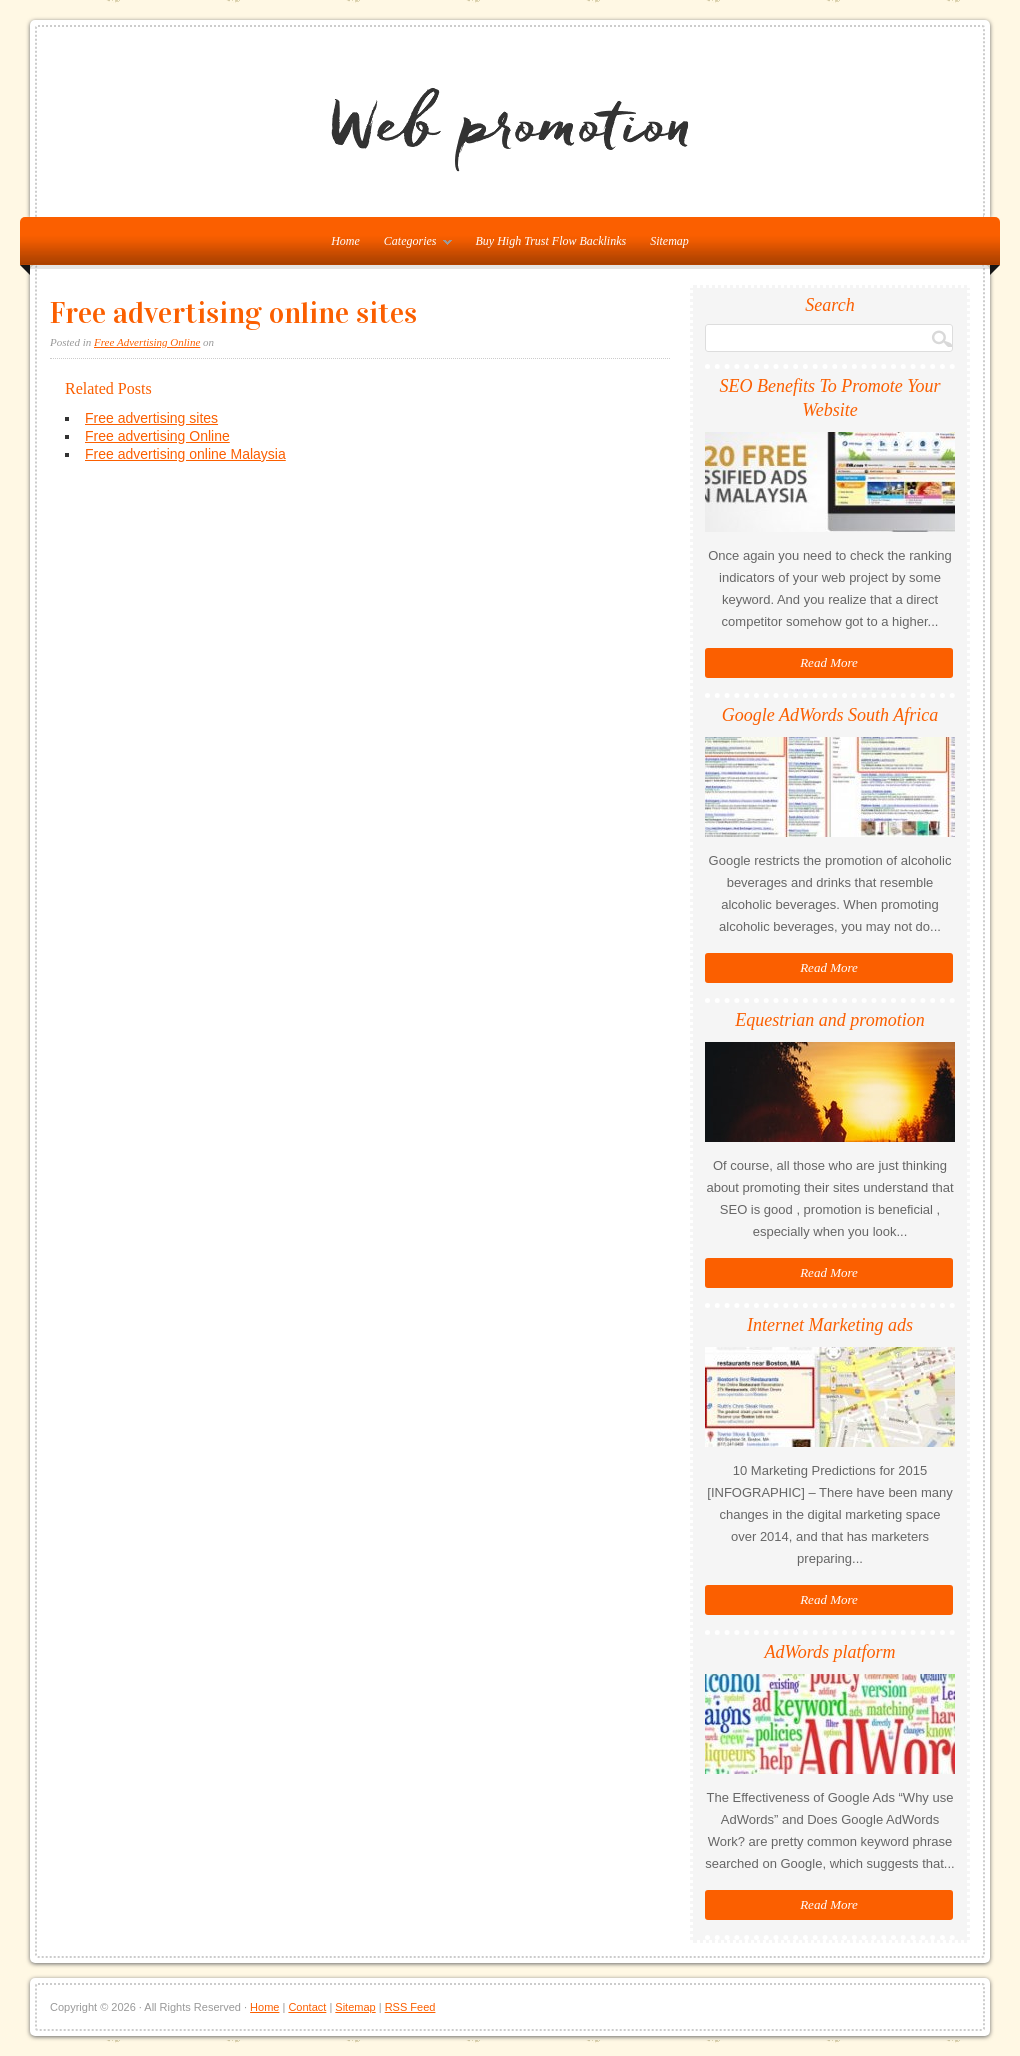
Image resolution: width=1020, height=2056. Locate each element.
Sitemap (669, 241)
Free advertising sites (151, 418)
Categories (413, 245)
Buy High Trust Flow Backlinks (551, 241)
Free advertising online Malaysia (185, 454)
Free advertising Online (157, 436)
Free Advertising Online (147, 342)
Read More (829, 662)
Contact (307, 2007)
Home (264, 2007)
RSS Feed (410, 2007)
